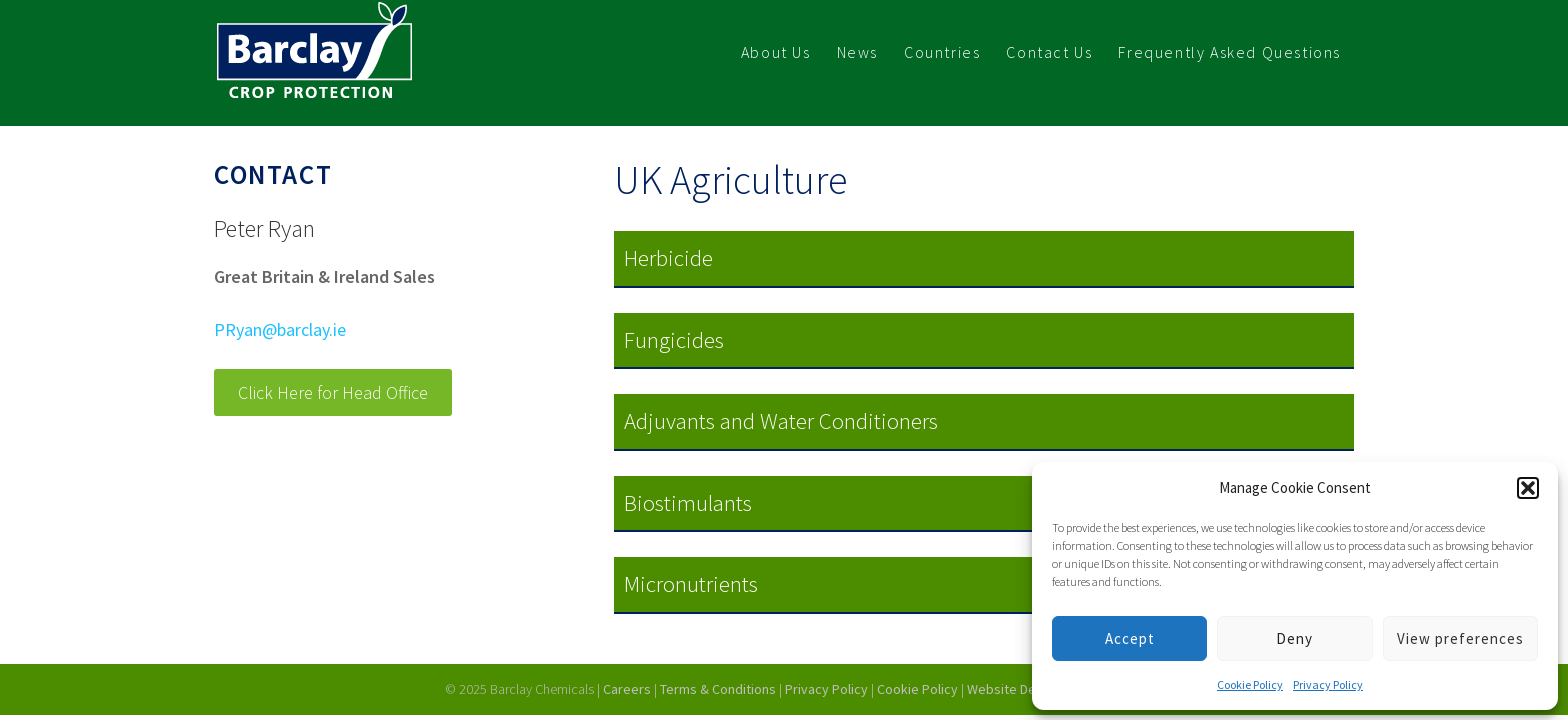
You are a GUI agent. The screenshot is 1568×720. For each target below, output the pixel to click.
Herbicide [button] (668, 257)
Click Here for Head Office (333, 392)
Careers (627, 689)
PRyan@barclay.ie (280, 329)
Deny (1294, 638)
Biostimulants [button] (688, 502)
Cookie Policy (1250, 684)
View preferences (1460, 638)
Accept (1130, 638)
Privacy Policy (1328, 684)
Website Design (1015, 689)
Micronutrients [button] (691, 583)
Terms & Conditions (718, 689)
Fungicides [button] (674, 339)
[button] (1528, 488)
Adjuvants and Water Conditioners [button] (781, 420)
